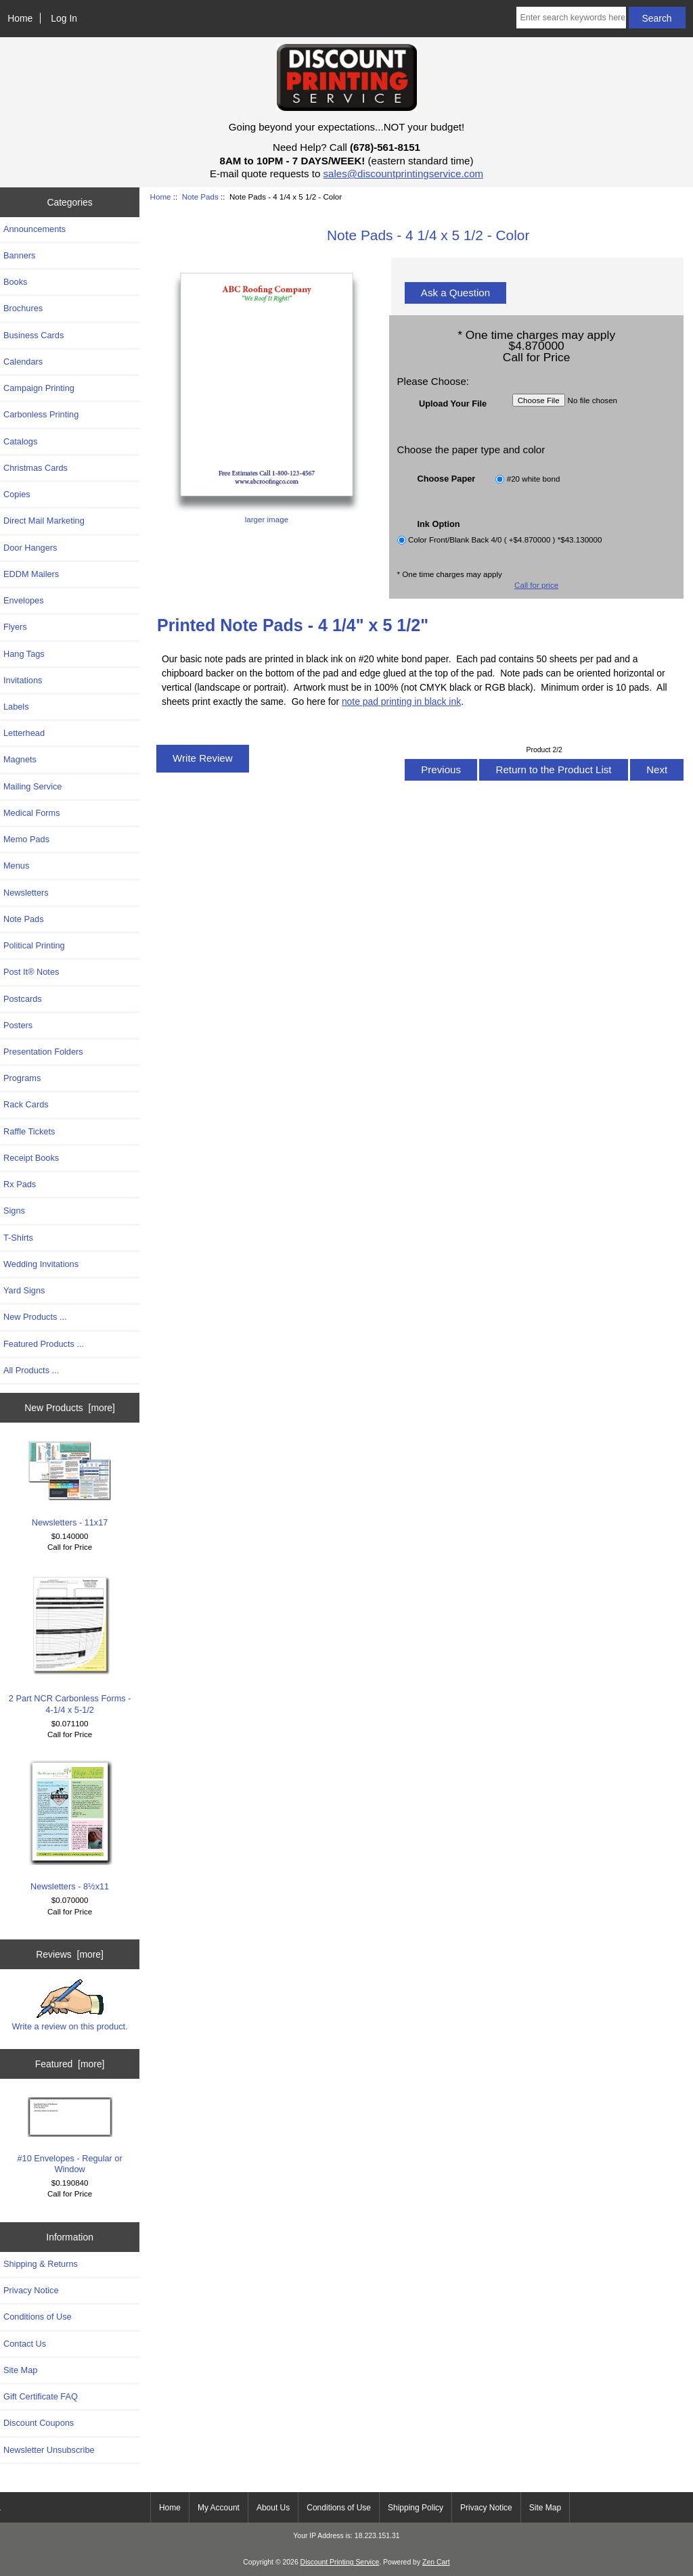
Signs (14, 1210)
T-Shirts (18, 1238)
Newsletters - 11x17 (70, 1484)
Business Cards (33, 335)
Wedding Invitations (41, 1264)
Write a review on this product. (69, 2005)
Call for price (536, 584)
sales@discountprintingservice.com (403, 173)
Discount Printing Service (340, 2562)
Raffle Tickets (29, 1131)
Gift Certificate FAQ (40, 2396)
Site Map (20, 2370)
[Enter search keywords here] (570, 17)
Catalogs (20, 441)
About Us (273, 2507)
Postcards (22, 999)
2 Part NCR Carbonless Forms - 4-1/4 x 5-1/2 (70, 1643)
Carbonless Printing (41, 414)
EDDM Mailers (31, 574)
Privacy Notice (30, 2290)
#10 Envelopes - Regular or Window (69, 2135)
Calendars (23, 361)
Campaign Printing (38, 388)
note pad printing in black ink (401, 701)
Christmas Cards (35, 468)
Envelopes (23, 600)
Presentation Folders (43, 1051)
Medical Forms (31, 813)
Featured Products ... (43, 1344)
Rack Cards (26, 1104)
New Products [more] (69, 1407)
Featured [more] (70, 2063)
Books (15, 282)
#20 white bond (533, 478)
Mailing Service (32, 786)
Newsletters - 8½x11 (70, 1824)
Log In (64, 18)
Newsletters (26, 893)
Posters (17, 1025)
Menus (16, 865)
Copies (16, 494)
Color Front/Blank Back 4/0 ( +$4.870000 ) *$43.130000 (505, 540)
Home (19, 18)
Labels (16, 707)
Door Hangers (30, 548)
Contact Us (24, 2344)
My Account (219, 2507)
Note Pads (200, 196)
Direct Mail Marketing (44, 520)
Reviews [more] (70, 1954)
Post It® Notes (31, 972)
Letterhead (24, 733)
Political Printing (34, 945)
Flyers (15, 627)
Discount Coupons (38, 2423)
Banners (19, 255)
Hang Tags (24, 654)
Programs (22, 1078)
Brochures (23, 308)
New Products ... (35, 1317)
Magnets (20, 759)
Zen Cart (436, 2562)
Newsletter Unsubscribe (49, 2450)
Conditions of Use (37, 2317)
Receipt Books (31, 1158)
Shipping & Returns (40, 2264)
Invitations (22, 680)
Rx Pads (19, 1184)
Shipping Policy (415, 2507)
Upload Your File (453, 403)
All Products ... (31, 1370)
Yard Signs (24, 1290)
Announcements (34, 229)
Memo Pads (26, 839)
